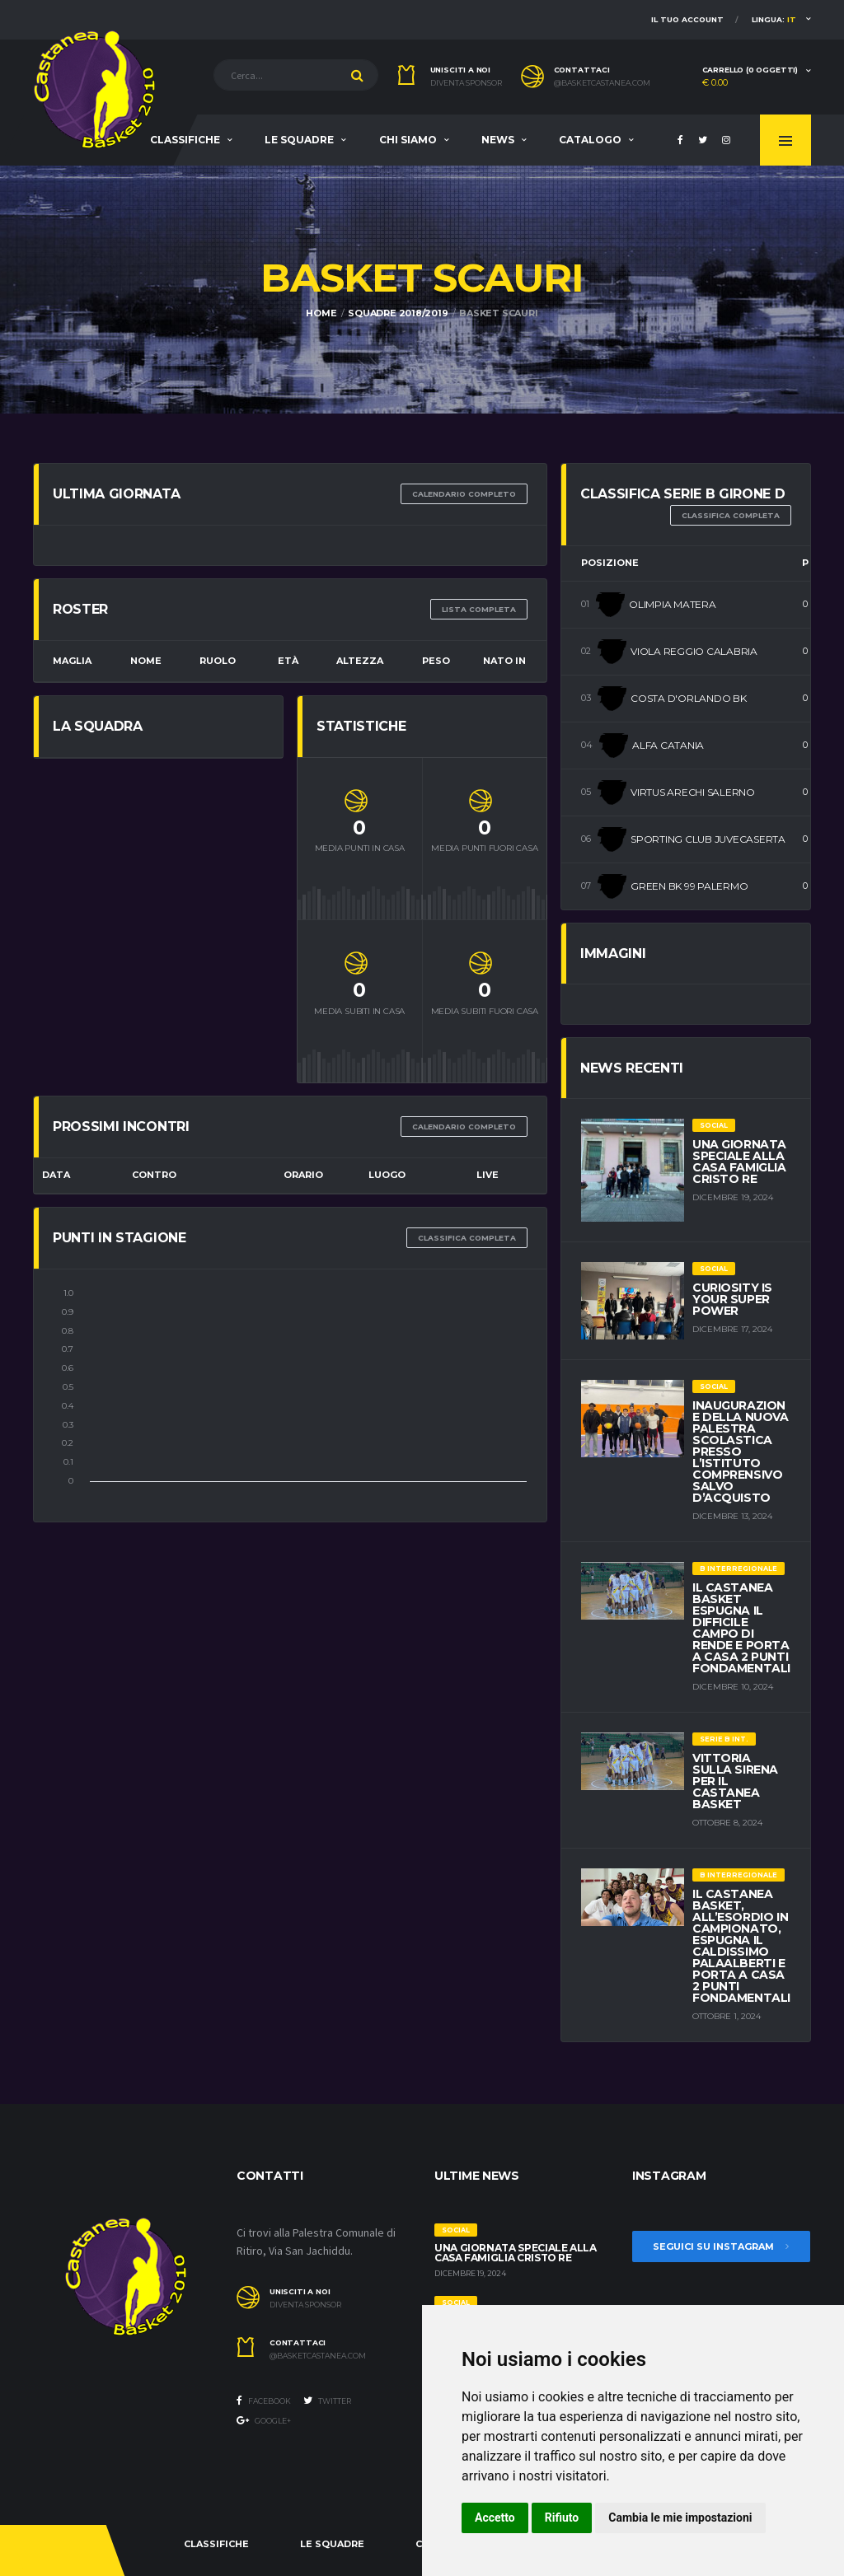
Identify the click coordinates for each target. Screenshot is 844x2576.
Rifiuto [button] (562, 2517)
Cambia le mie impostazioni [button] (680, 2517)
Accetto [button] (495, 2517)
